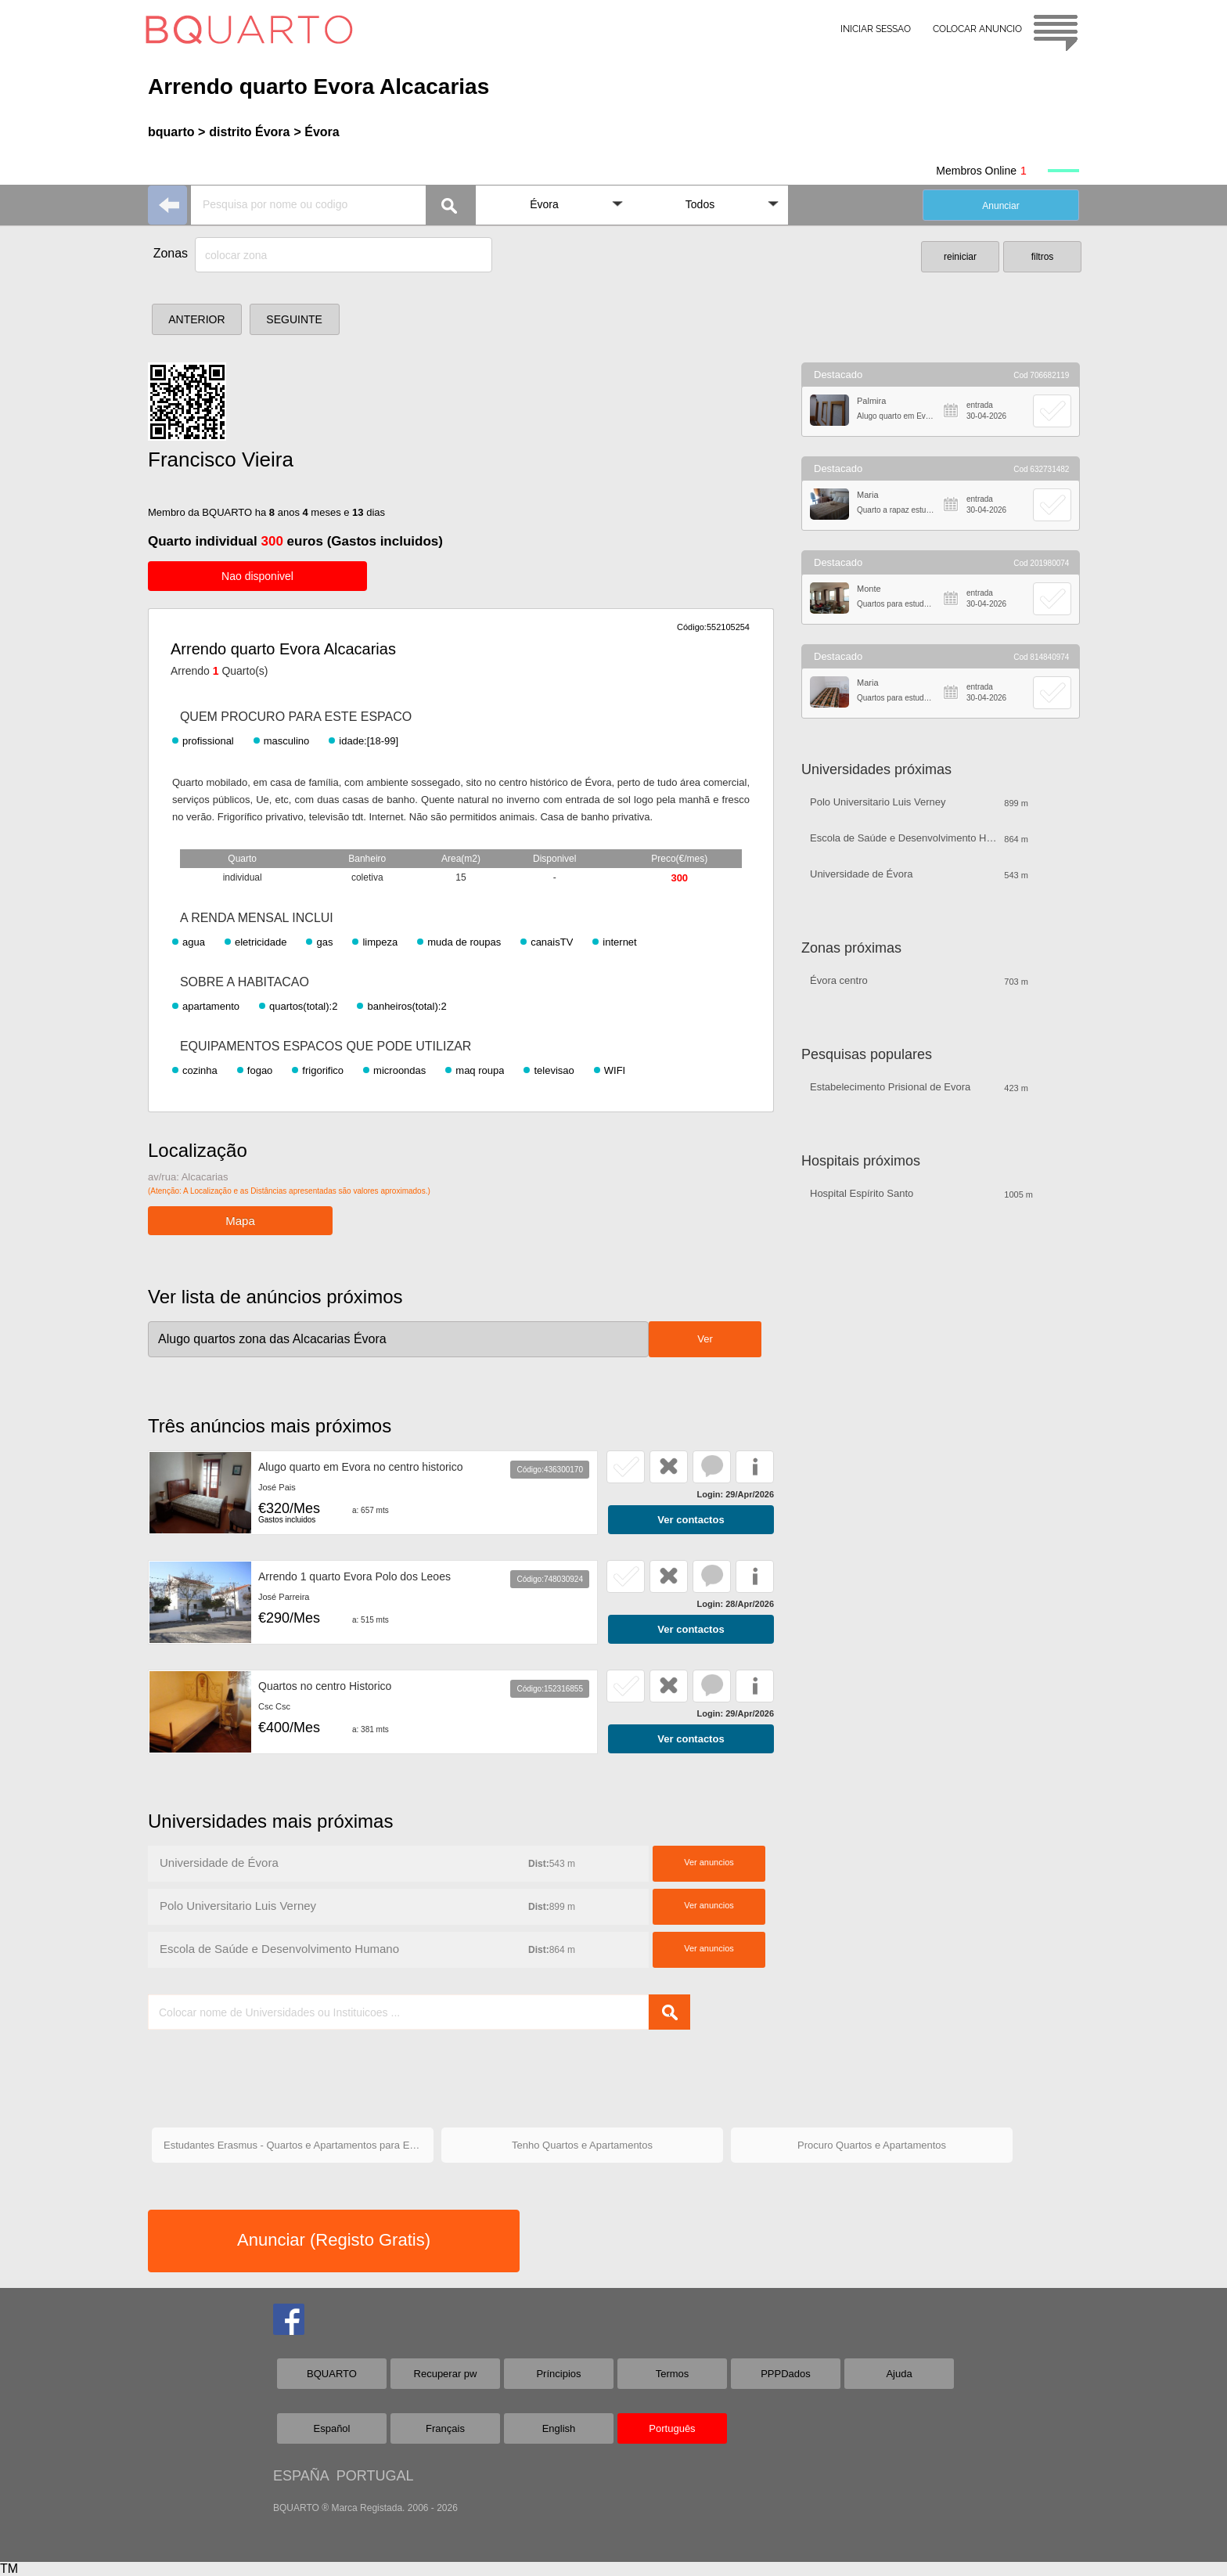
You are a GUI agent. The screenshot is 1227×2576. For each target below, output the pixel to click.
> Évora (316, 132)
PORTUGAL (375, 2476)
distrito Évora (249, 132)
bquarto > (176, 132)
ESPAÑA (301, 2476)
